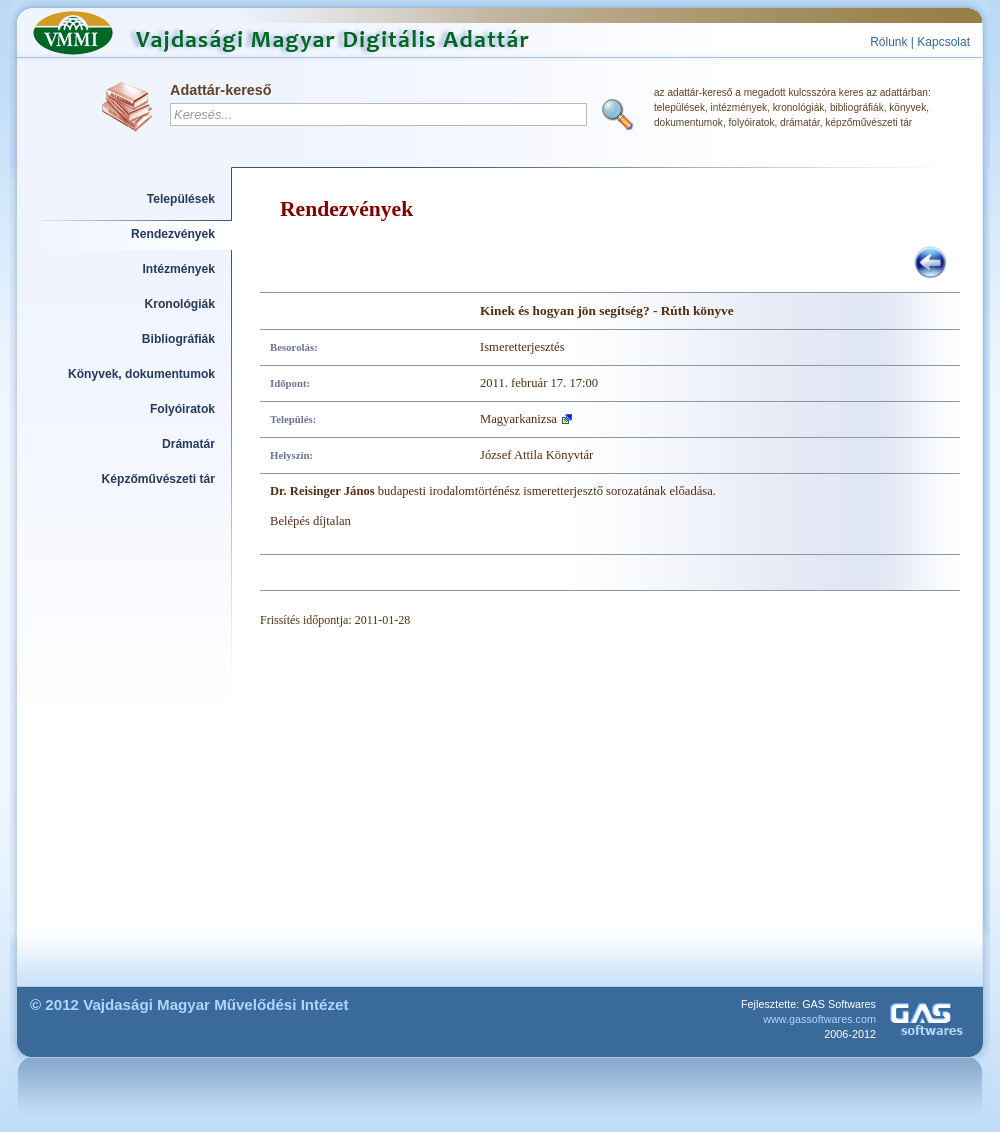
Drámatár (188, 444)
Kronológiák (180, 304)
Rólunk (888, 42)
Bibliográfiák (178, 339)
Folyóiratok (182, 409)
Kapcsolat (943, 42)
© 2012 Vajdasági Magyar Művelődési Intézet (189, 1004)
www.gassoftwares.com (819, 1019)
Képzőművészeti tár (158, 479)
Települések (181, 199)
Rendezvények (173, 234)
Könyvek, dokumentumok (141, 374)
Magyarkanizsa (518, 419)
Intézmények (179, 269)
